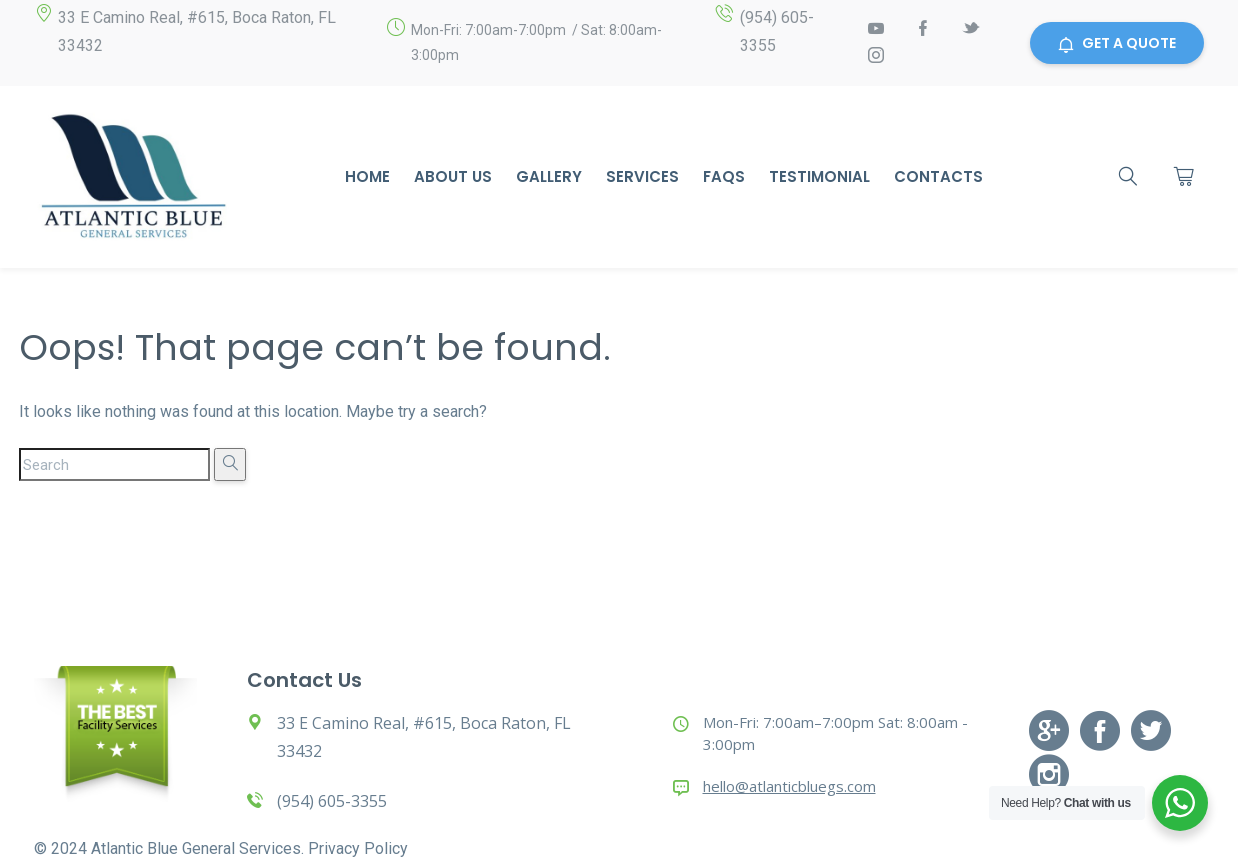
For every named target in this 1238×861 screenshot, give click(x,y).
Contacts (938, 176)
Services (642, 176)
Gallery (549, 176)
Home (367, 176)
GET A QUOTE (1117, 43)
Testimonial (819, 176)
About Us (453, 176)
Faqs (724, 176)
